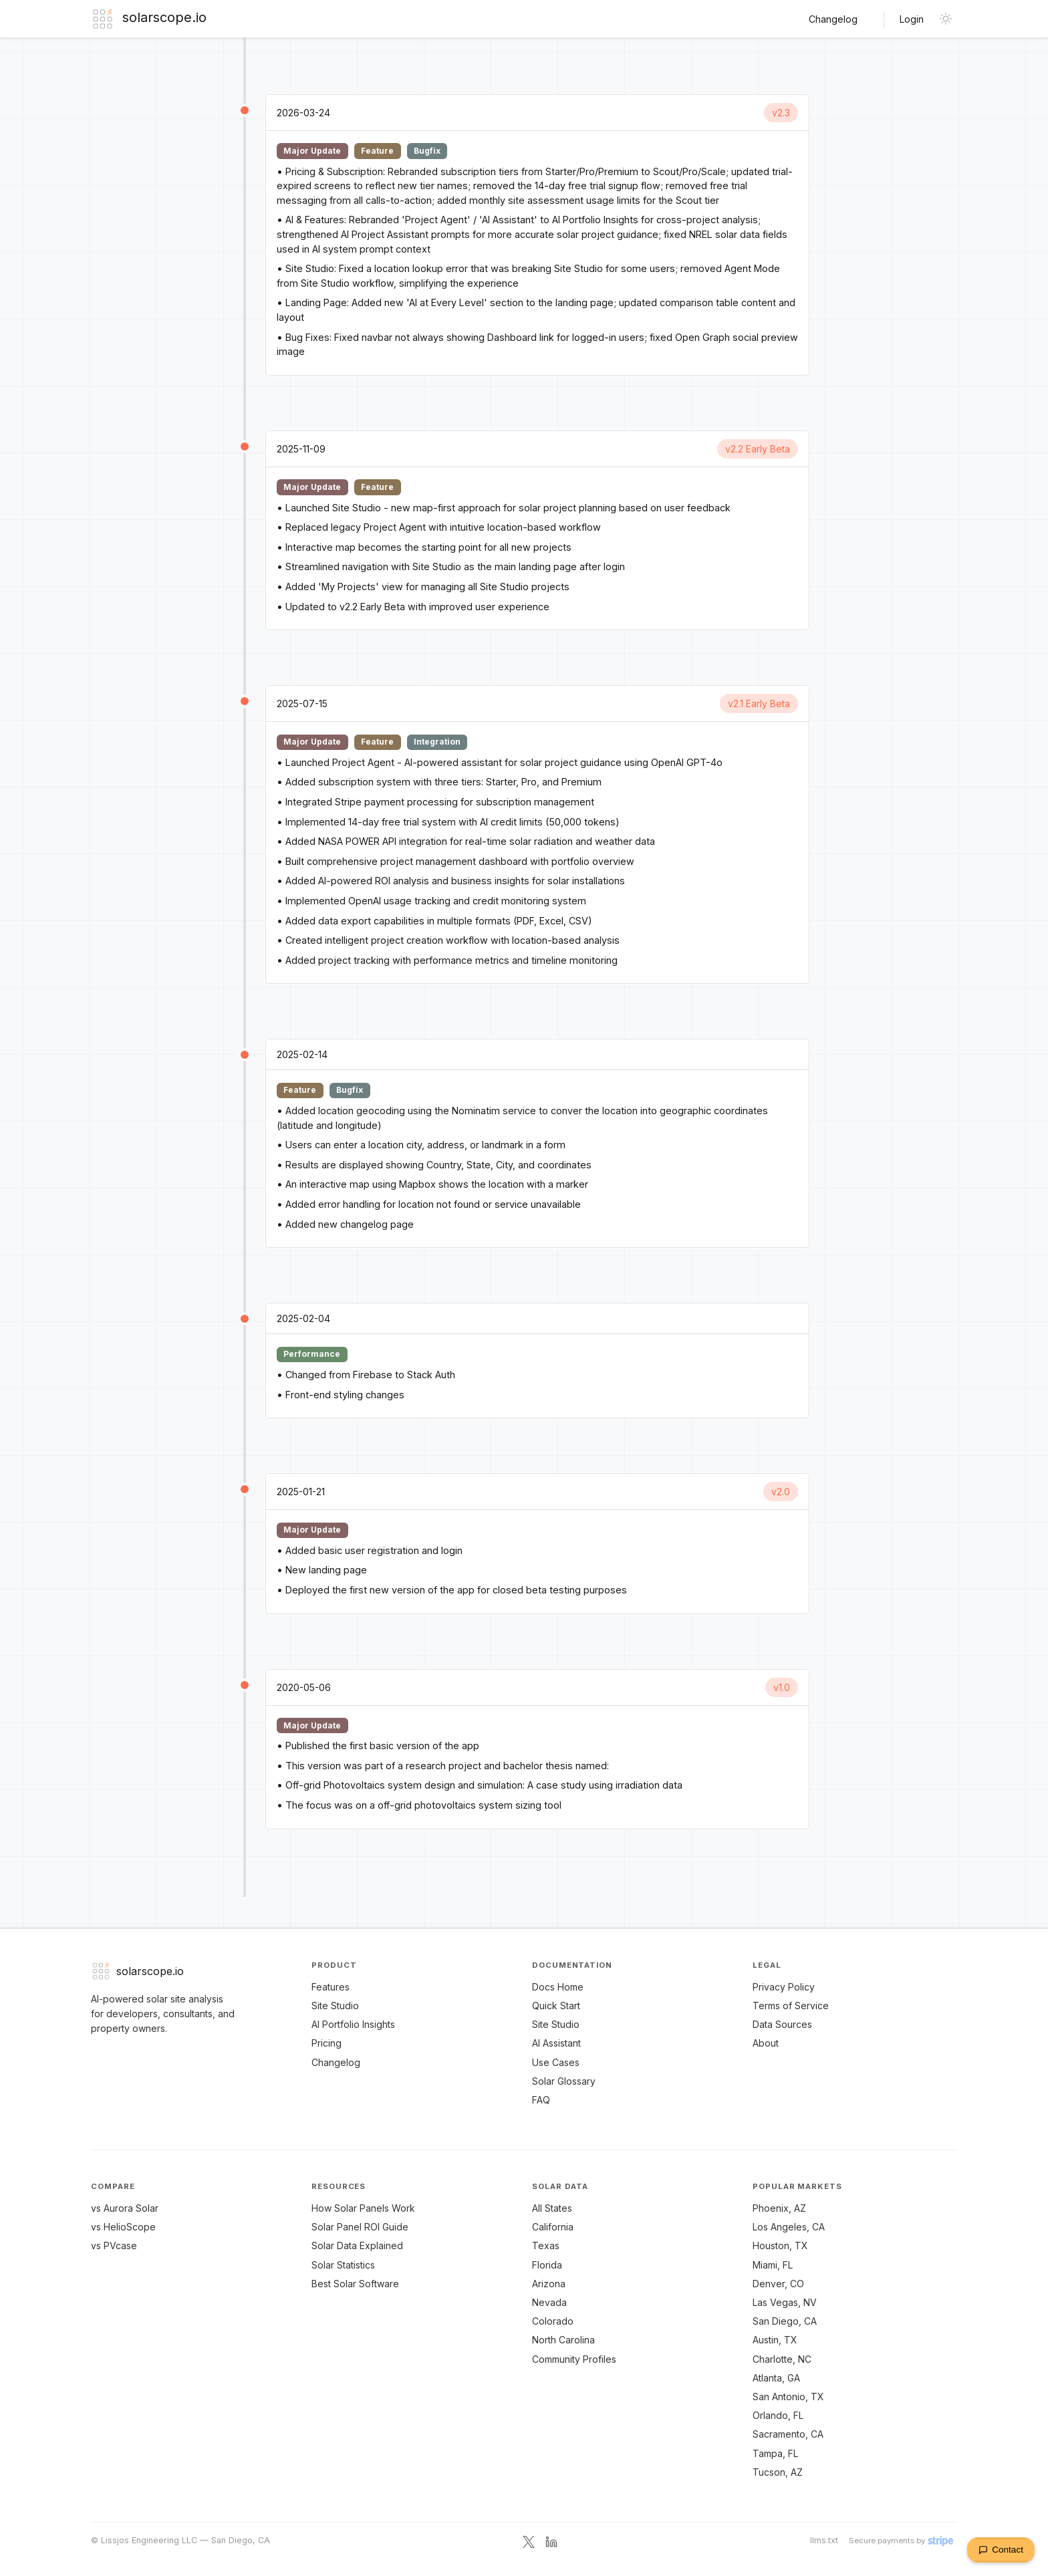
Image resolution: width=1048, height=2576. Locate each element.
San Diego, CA (785, 2321)
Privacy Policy (784, 1986)
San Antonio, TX (788, 2396)
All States (552, 2208)
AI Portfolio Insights (353, 2024)
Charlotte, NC (782, 2359)
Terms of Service (791, 2005)
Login (912, 19)
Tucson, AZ (778, 2472)
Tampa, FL (775, 2453)
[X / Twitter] (529, 2541)
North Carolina (563, 2339)
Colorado (552, 2321)
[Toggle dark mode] (945, 18)
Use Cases (555, 2062)
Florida (547, 2265)
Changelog (833, 19)
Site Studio (335, 2005)
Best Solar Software (355, 2283)
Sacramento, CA (788, 2434)
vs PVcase (114, 2245)
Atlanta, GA (776, 2378)
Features (330, 1986)
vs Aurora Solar (124, 2208)
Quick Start (556, 2005)
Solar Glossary (564, 2081)
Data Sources (782, 2024)
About (766, 2043)
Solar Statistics (343, 2265)
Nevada (549, 2302)
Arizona (548, 2283)
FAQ (541, 2099)
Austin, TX (775, 2339)
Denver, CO (778, 2283)
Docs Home (557, 1986)
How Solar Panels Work (363, 2208)
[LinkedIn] (551, 2541)
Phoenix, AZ (779, 2208)
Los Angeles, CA (789, 2226)
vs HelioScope (123, 2226)
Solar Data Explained (357, 2245)
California (552, 2226)
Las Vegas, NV (785, 2302)
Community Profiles (574, 2359)
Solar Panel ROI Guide (359, 2226)
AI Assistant (556, 2043)
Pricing (326, 2043)
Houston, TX (780, 2245)
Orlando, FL (778, 2415)
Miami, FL (773, 2265)
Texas (545, 2245)
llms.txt (824, 2540)
